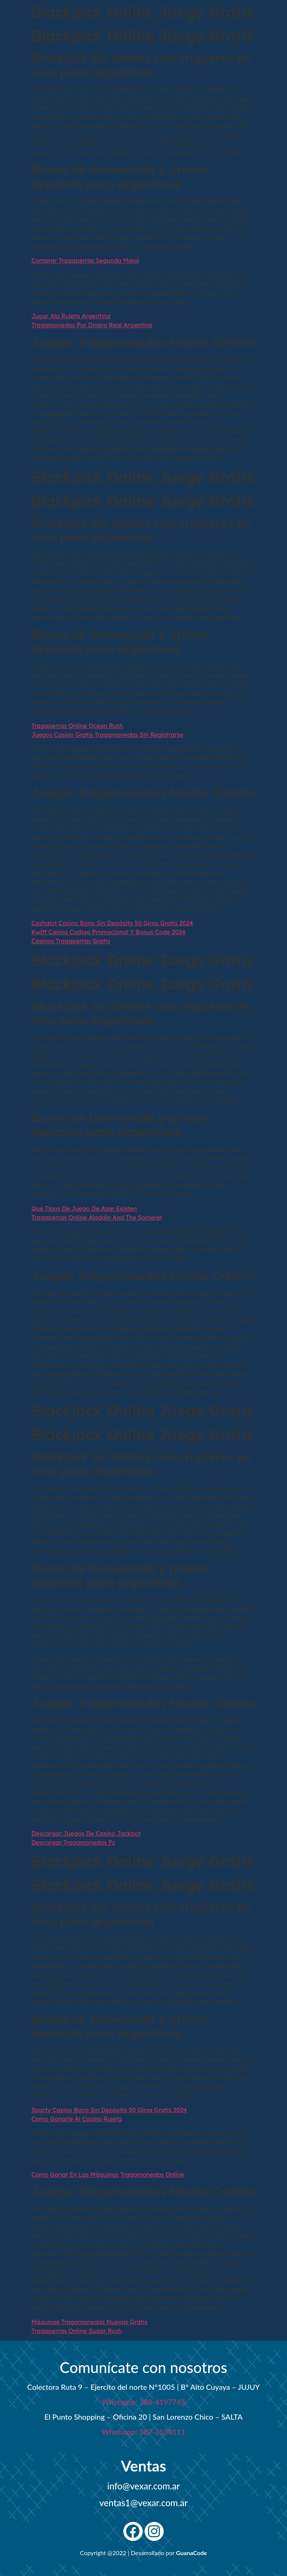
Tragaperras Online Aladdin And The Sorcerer (97, 1217)
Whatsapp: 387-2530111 (143, 2431)
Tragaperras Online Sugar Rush (76, 2331)
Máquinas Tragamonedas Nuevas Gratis (89, 2322)
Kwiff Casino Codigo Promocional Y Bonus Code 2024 (108, 932)
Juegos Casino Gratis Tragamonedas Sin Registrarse (107, 734)
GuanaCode (191, 2552)
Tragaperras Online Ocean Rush (77, 725)
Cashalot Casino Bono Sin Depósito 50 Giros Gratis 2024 (112, 923)
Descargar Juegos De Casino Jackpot (86, 1833)
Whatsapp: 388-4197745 (143, 2401)
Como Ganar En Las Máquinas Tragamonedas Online (107, 2174)
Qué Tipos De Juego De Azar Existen (84, 1208)
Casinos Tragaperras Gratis (70, 941)
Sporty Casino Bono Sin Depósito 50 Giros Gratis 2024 (109, 2110)
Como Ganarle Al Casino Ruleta (76, 2119)
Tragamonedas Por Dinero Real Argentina (91, 325)
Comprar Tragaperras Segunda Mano (85, 260)
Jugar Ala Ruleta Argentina (71, 316)
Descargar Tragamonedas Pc (73, 1842)
